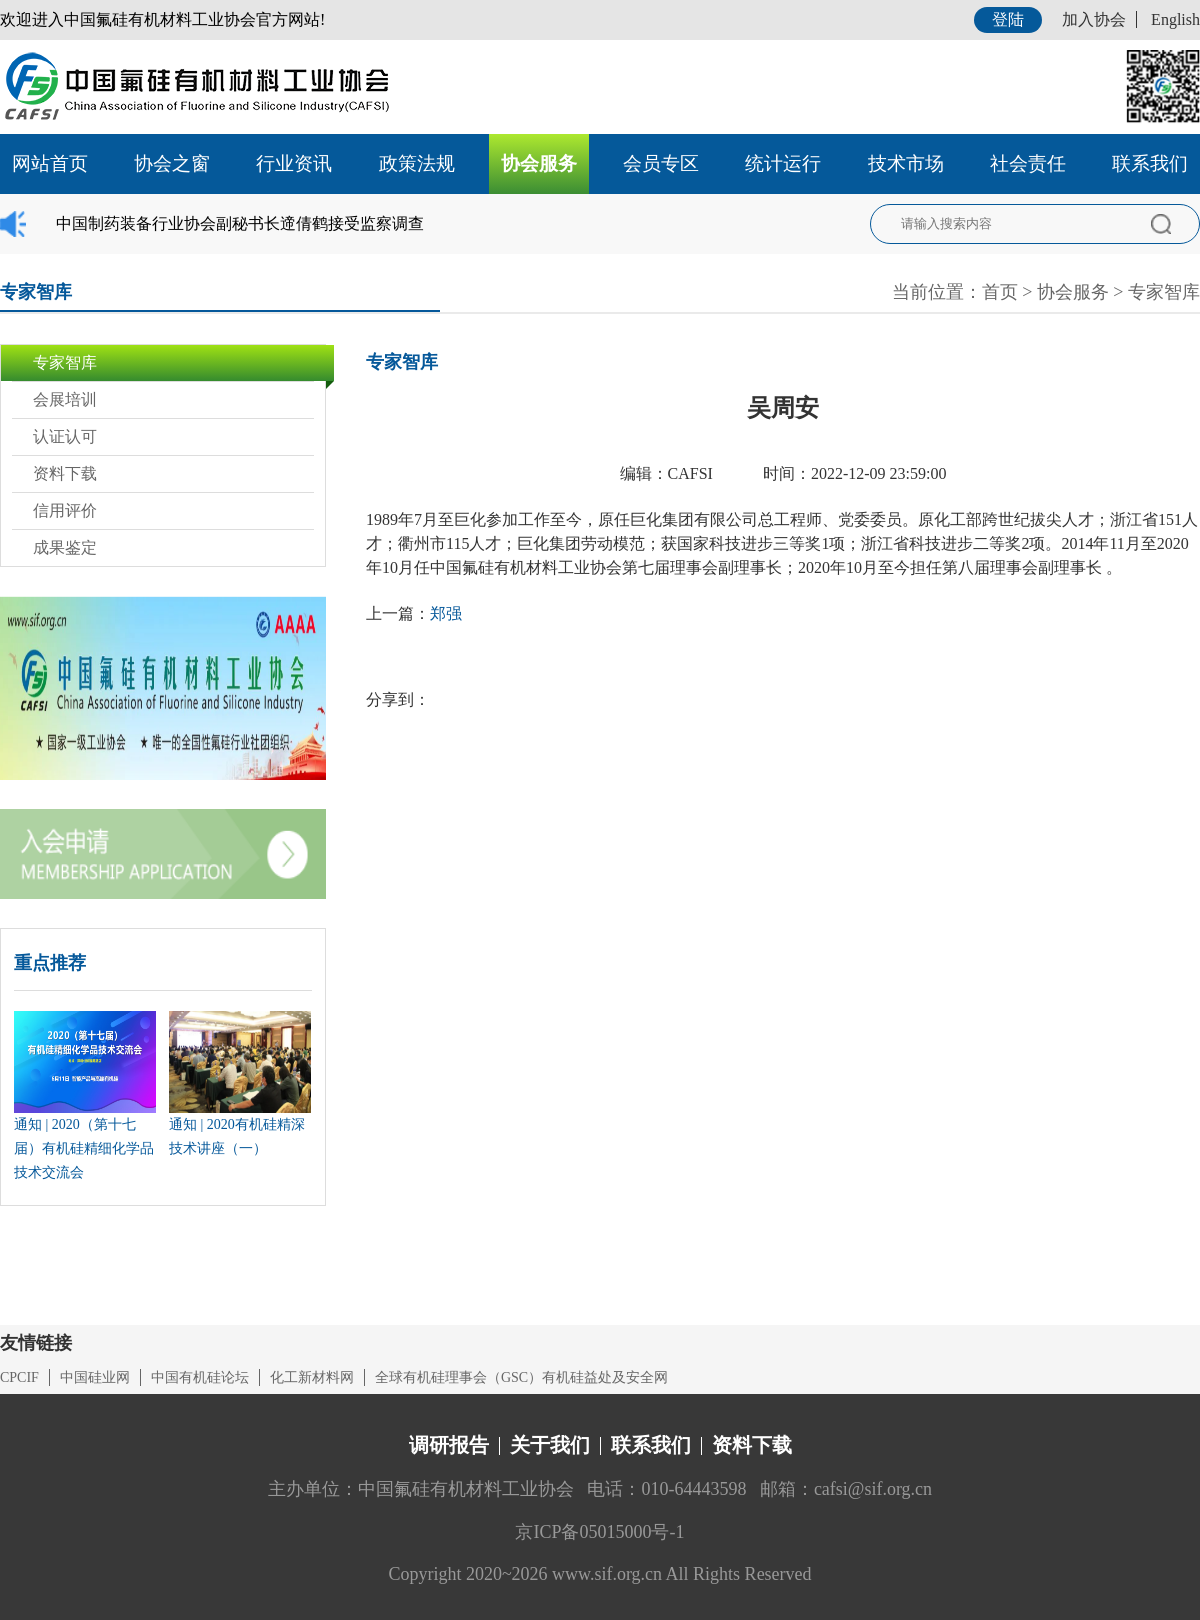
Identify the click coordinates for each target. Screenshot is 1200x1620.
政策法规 (417, 163)
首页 (1000, 292)
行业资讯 (294, 163)
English (1175, 19)
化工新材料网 (312, 1377)
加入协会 (1094, 19)
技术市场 (906, 163)
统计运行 (783, 163)
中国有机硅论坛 (200, 1377)
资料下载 (65, 473)
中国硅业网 (95, 1377)
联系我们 (1150, 163)
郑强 (446, 613)
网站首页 (50, 163)
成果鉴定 (65, 547)
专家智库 (1164, 292)
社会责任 (1028, 163)
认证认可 (65, 436)
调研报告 (449, 1445)
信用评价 (65, 510)
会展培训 (65, 399)
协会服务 (539, 163)
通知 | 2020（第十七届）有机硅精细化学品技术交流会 (84, 1148)
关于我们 (550, 1445)
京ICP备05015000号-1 (599, 1532)
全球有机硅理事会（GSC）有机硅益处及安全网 (521, 1377)
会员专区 (661, 163)
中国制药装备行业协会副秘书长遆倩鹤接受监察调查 (240, 223)
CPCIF (19, 1377)
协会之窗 (172, 163)
